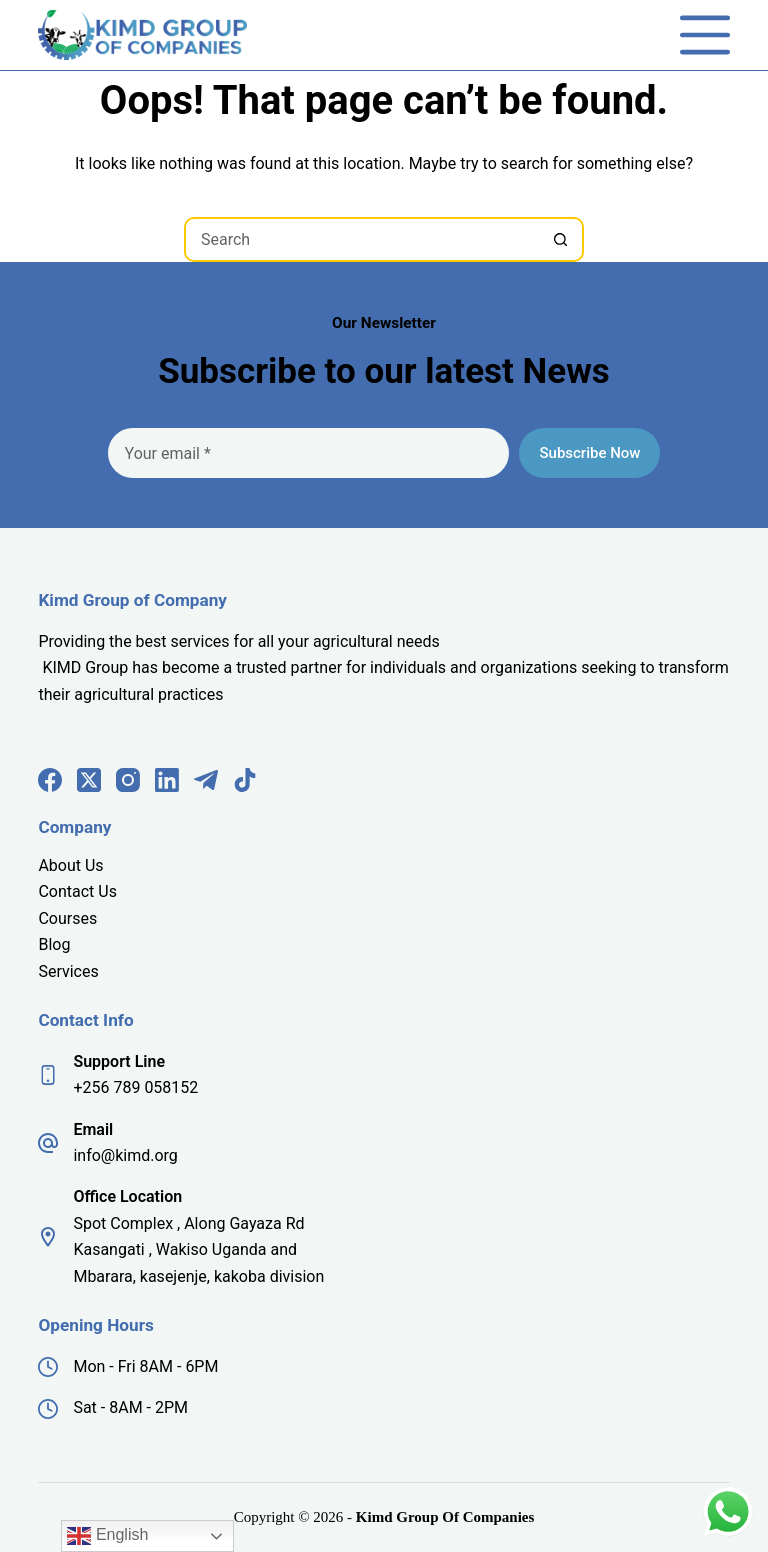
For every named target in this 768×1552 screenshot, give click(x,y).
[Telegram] (206, 780)
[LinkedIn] (167, 780)
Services (68, 971)
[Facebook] (50, 780)
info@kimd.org (125, 1155)
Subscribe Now (589, 453)
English (107, 1536)
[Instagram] (128, 780)
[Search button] (561, 239)
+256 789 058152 (135, 1087)
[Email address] (309, 453)
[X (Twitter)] (89, 780)
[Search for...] (361, 239)
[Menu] (705, 35)
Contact (68, 891)
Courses (67, 918)
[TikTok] (245, 780)
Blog (54, 944)
